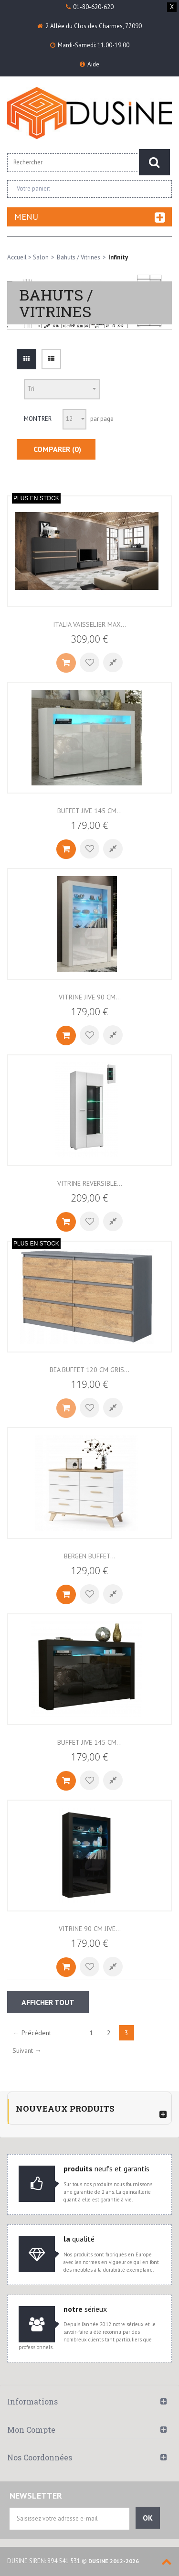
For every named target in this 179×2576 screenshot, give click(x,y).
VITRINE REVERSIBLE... (89, 1183)
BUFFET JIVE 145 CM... (89, 1742)
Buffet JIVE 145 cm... (89, 810)
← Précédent (32, 2033)
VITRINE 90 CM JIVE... (90, 1928)
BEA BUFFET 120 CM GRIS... (89, 1369)
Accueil (17, 257)
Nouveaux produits (65, 2108)
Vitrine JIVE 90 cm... (90, 997)
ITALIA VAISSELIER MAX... (89, 624)
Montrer (38, 419)
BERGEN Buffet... (90, 1556)
